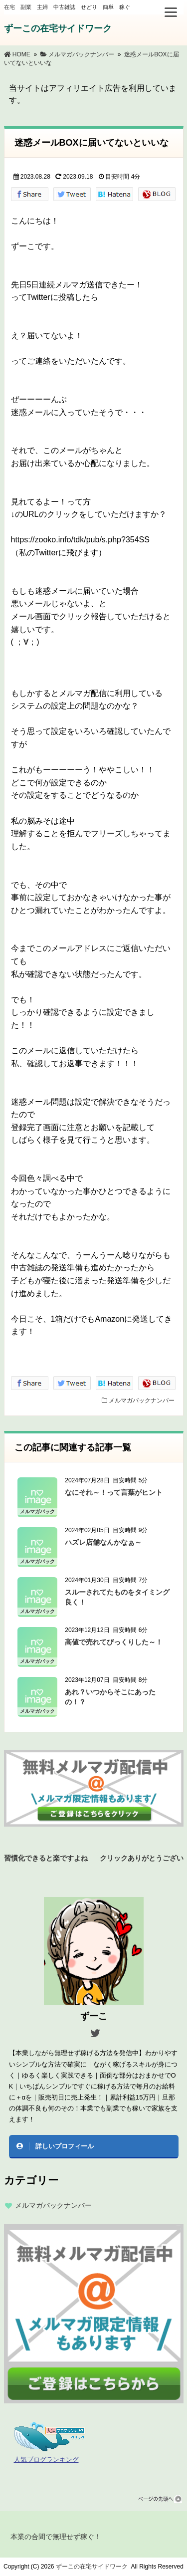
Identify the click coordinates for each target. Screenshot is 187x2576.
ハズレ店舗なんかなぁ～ (103, 1542)
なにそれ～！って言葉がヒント (114, 1492)
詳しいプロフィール (64, 2146)
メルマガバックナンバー (142, 1400)
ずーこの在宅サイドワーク (58, 28)
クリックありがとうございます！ (142, 1856)
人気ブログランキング (46, 2459)
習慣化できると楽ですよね (46, 1856)
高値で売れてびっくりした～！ (114, 1642)
